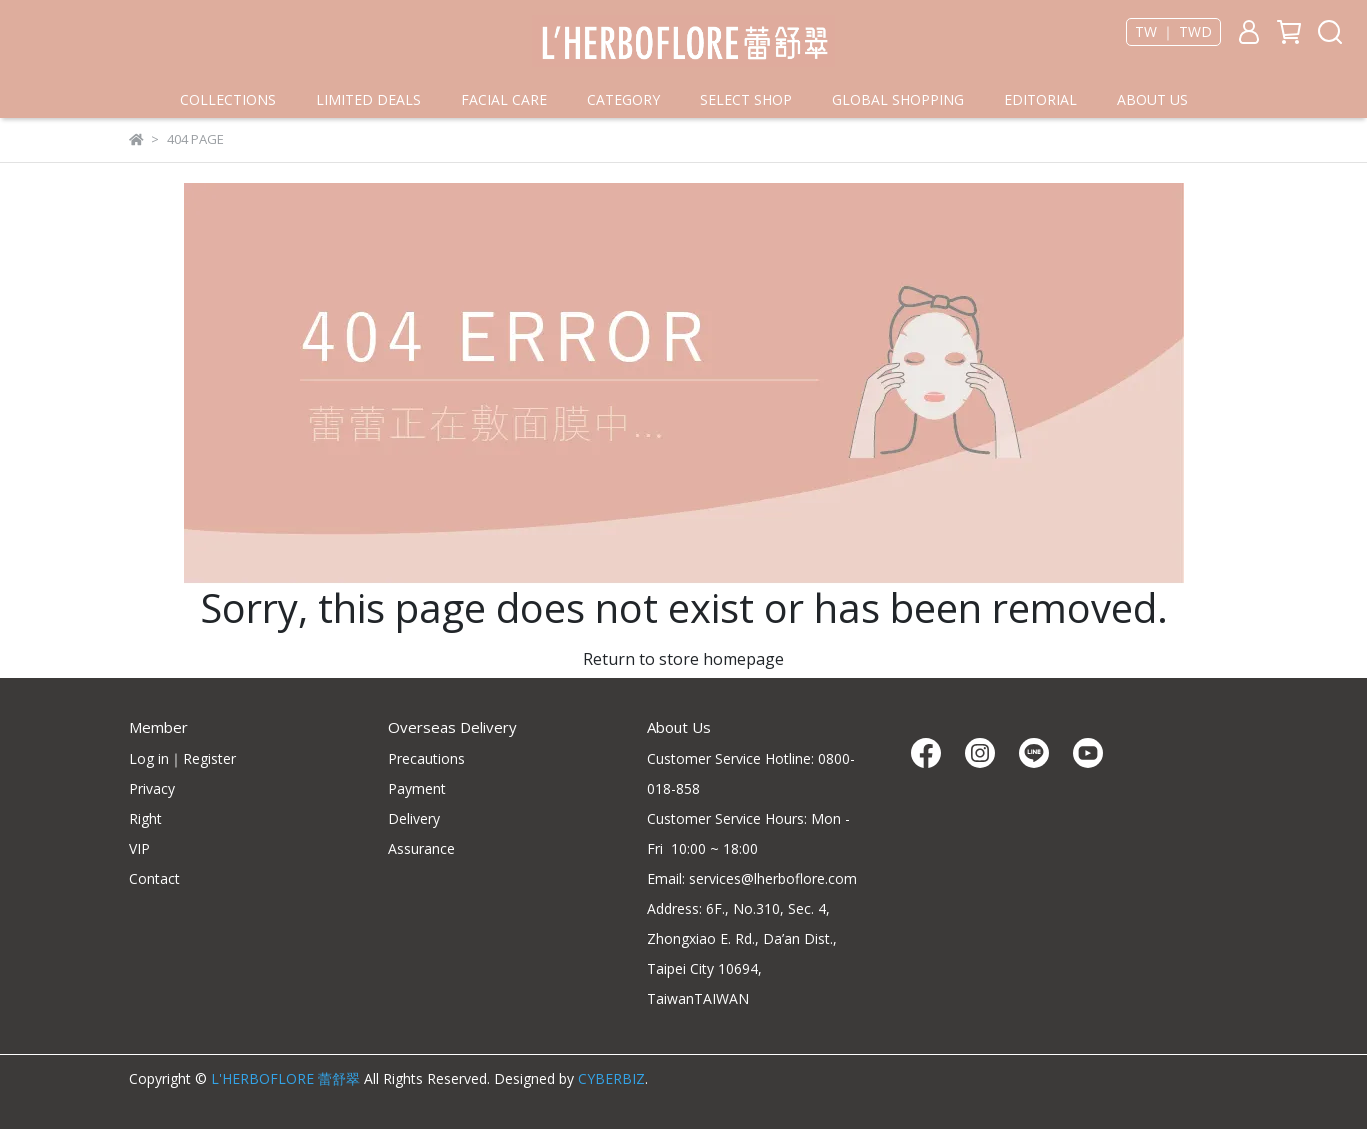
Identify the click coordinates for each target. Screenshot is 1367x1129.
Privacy (152, 788)
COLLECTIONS (228, 99)
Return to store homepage (683, 659)
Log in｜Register (182, 758)
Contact (154, 878)
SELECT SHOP (746, 99)
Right (145, 818)
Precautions (426, 758)
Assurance (421, 848)
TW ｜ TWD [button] (1173, 32)
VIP (139, 848)
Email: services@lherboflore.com (752, 878)
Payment (417, 788)
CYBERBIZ (611, 1078)
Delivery (414, 818)
